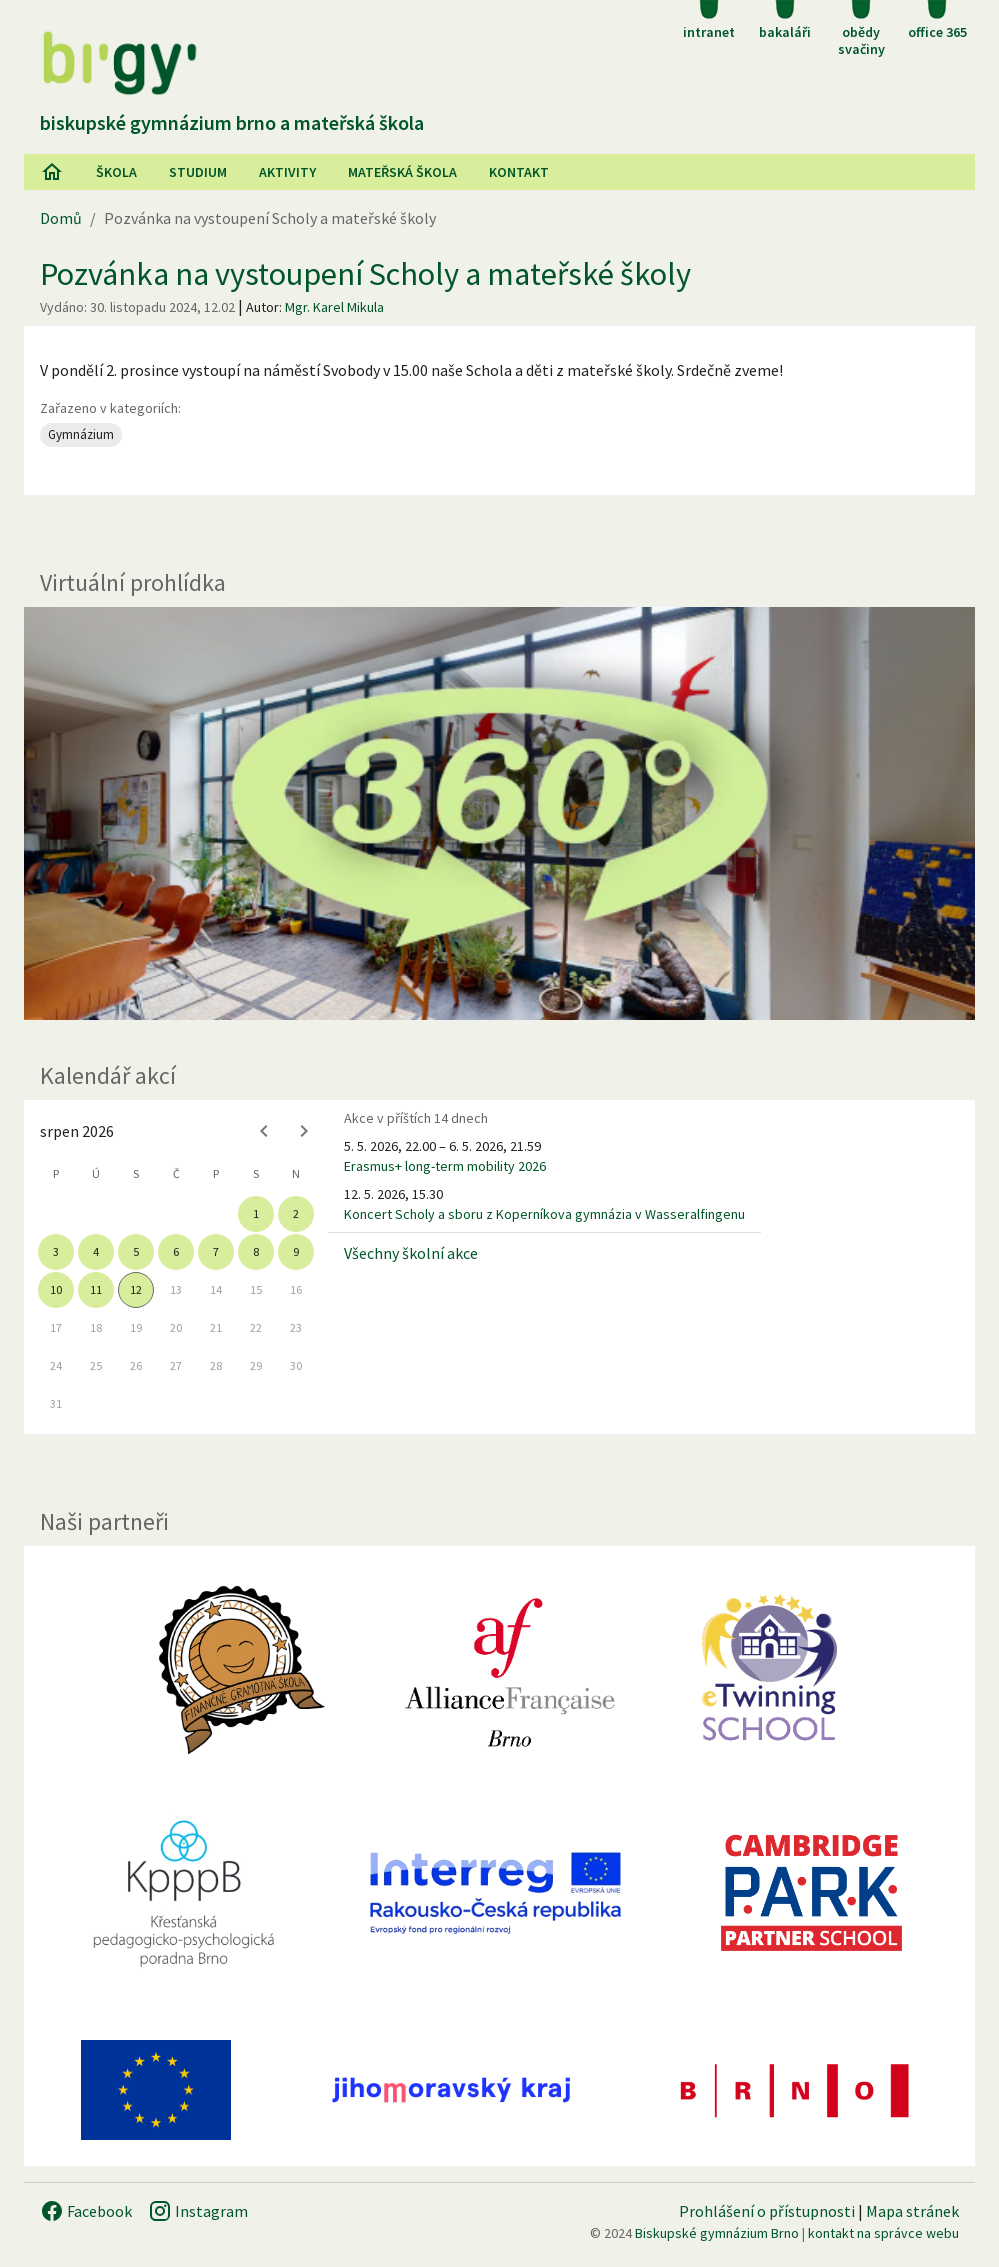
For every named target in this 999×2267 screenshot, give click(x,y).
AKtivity (287, 172)
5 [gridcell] (136, 1251)
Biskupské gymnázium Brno (717, 2233)
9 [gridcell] (296, 1251)
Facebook (86, 2211)
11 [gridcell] (96, 1289)
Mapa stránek (912, 2211)
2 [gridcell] (296, 1213)
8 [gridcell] (256, 1251)
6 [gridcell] (176, 1251)
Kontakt (519, 172)
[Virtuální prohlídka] (499, 813)
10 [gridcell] (56, 1289)
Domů (61, 218)
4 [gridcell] (96, 1251)
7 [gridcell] (216, 1251)
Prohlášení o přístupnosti (767, 2211)
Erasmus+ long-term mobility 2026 (445, 1166)
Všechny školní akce (411, 1253)
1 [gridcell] (256, 1213)
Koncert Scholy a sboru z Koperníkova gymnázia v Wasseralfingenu (544, 1214)
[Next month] (304, 1131)
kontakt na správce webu (883, 2233)
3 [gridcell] (56, 1251)
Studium (198, 172)
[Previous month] (264, 1131)
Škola (116, 172)
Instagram (198, 2211)
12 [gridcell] (136, 1289)
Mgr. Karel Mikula (334, 307)
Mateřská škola (402, 172)
